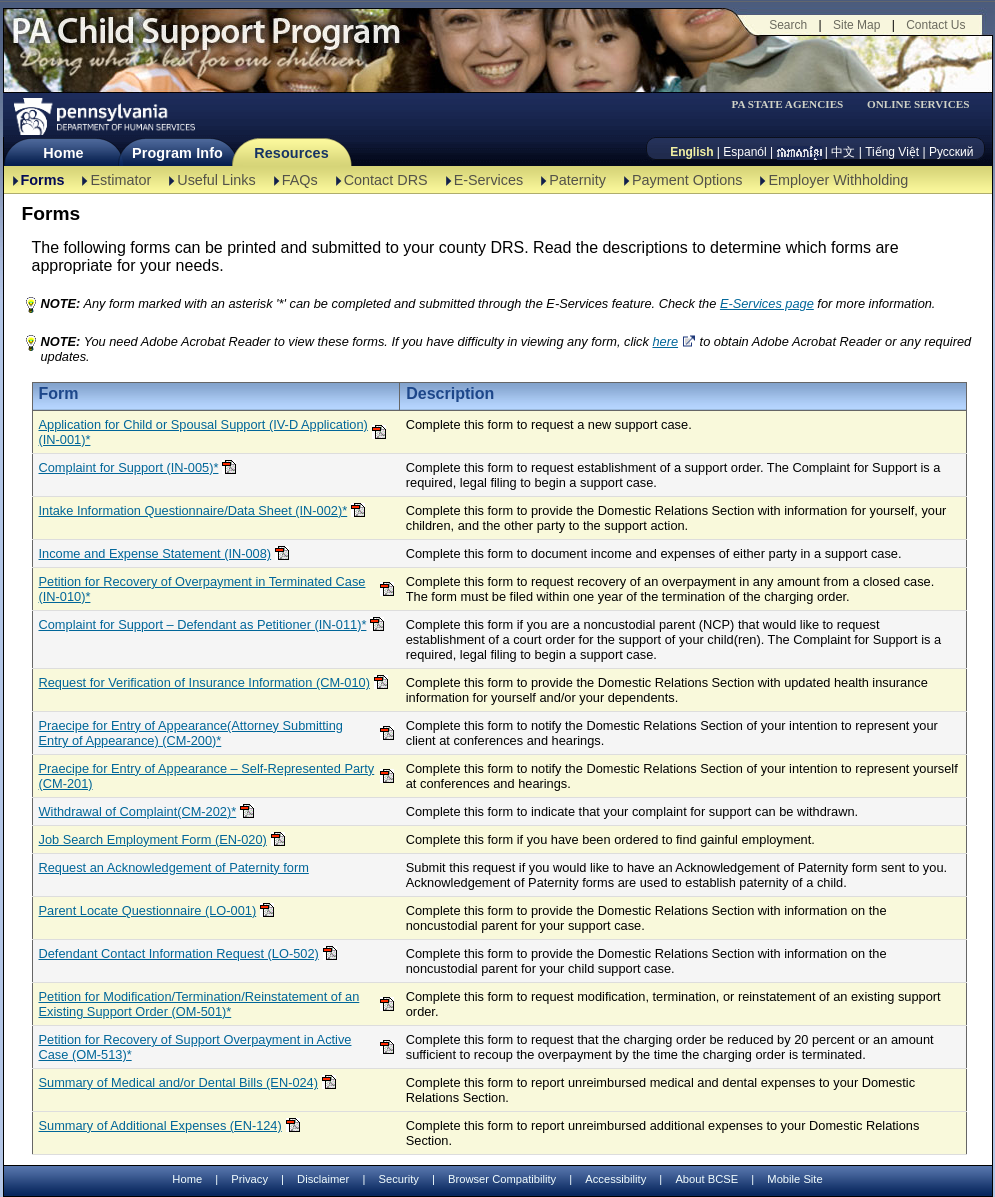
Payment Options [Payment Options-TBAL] (687, 180)
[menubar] (794, 104)
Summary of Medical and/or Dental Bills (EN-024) (179, 1082)
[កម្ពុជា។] (799, 152)
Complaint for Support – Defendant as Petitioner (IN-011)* (203, 624)
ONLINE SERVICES (918, 104)
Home (63, 153)
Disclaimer (323, 1179)
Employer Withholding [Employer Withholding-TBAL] (838, 180)
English (691, 152)
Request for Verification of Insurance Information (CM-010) (204, 682)
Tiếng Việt (892, 152)
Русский (951, 152)
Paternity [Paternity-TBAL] (577, 180)
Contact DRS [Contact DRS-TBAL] (386, 180)
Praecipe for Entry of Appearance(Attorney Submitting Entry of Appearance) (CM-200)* (191, 733)
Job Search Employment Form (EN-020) (153, 839)
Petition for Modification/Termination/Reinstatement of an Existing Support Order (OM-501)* (199, 1004)
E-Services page (767, 303)
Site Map (856, 25)
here (665, 341)
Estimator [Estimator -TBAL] (120, 180)
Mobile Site (794, 1179)
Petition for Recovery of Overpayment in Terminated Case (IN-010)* (202, 589)
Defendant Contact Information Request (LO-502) (179, 953)
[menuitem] (794, 104)
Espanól (744, 152)
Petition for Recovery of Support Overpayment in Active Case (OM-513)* (195, 1047)
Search (788, 25)
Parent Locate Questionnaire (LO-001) (148, 910)
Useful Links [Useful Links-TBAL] (216, 180)
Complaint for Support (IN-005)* (129, 467)
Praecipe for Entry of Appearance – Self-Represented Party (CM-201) (207, 776)
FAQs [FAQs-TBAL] (300, 180)
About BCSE (706, 1179)
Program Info (177, 153)
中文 (843, 152)
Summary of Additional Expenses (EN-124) (160, 1125)
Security (398, 1179)
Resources (291, 153)
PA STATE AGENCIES (787, 104)
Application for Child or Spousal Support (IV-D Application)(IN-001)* (203, 432)
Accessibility (615, 1179)
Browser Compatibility (502, 1179)
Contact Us (935, 25)
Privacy (249, 1179)
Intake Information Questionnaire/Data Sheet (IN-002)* (193, 510)
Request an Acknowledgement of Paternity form (174, 867)
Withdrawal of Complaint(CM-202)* (138, 811)
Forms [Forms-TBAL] (43, 180)
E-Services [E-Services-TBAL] (489, 180)
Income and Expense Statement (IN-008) (155, 553)
